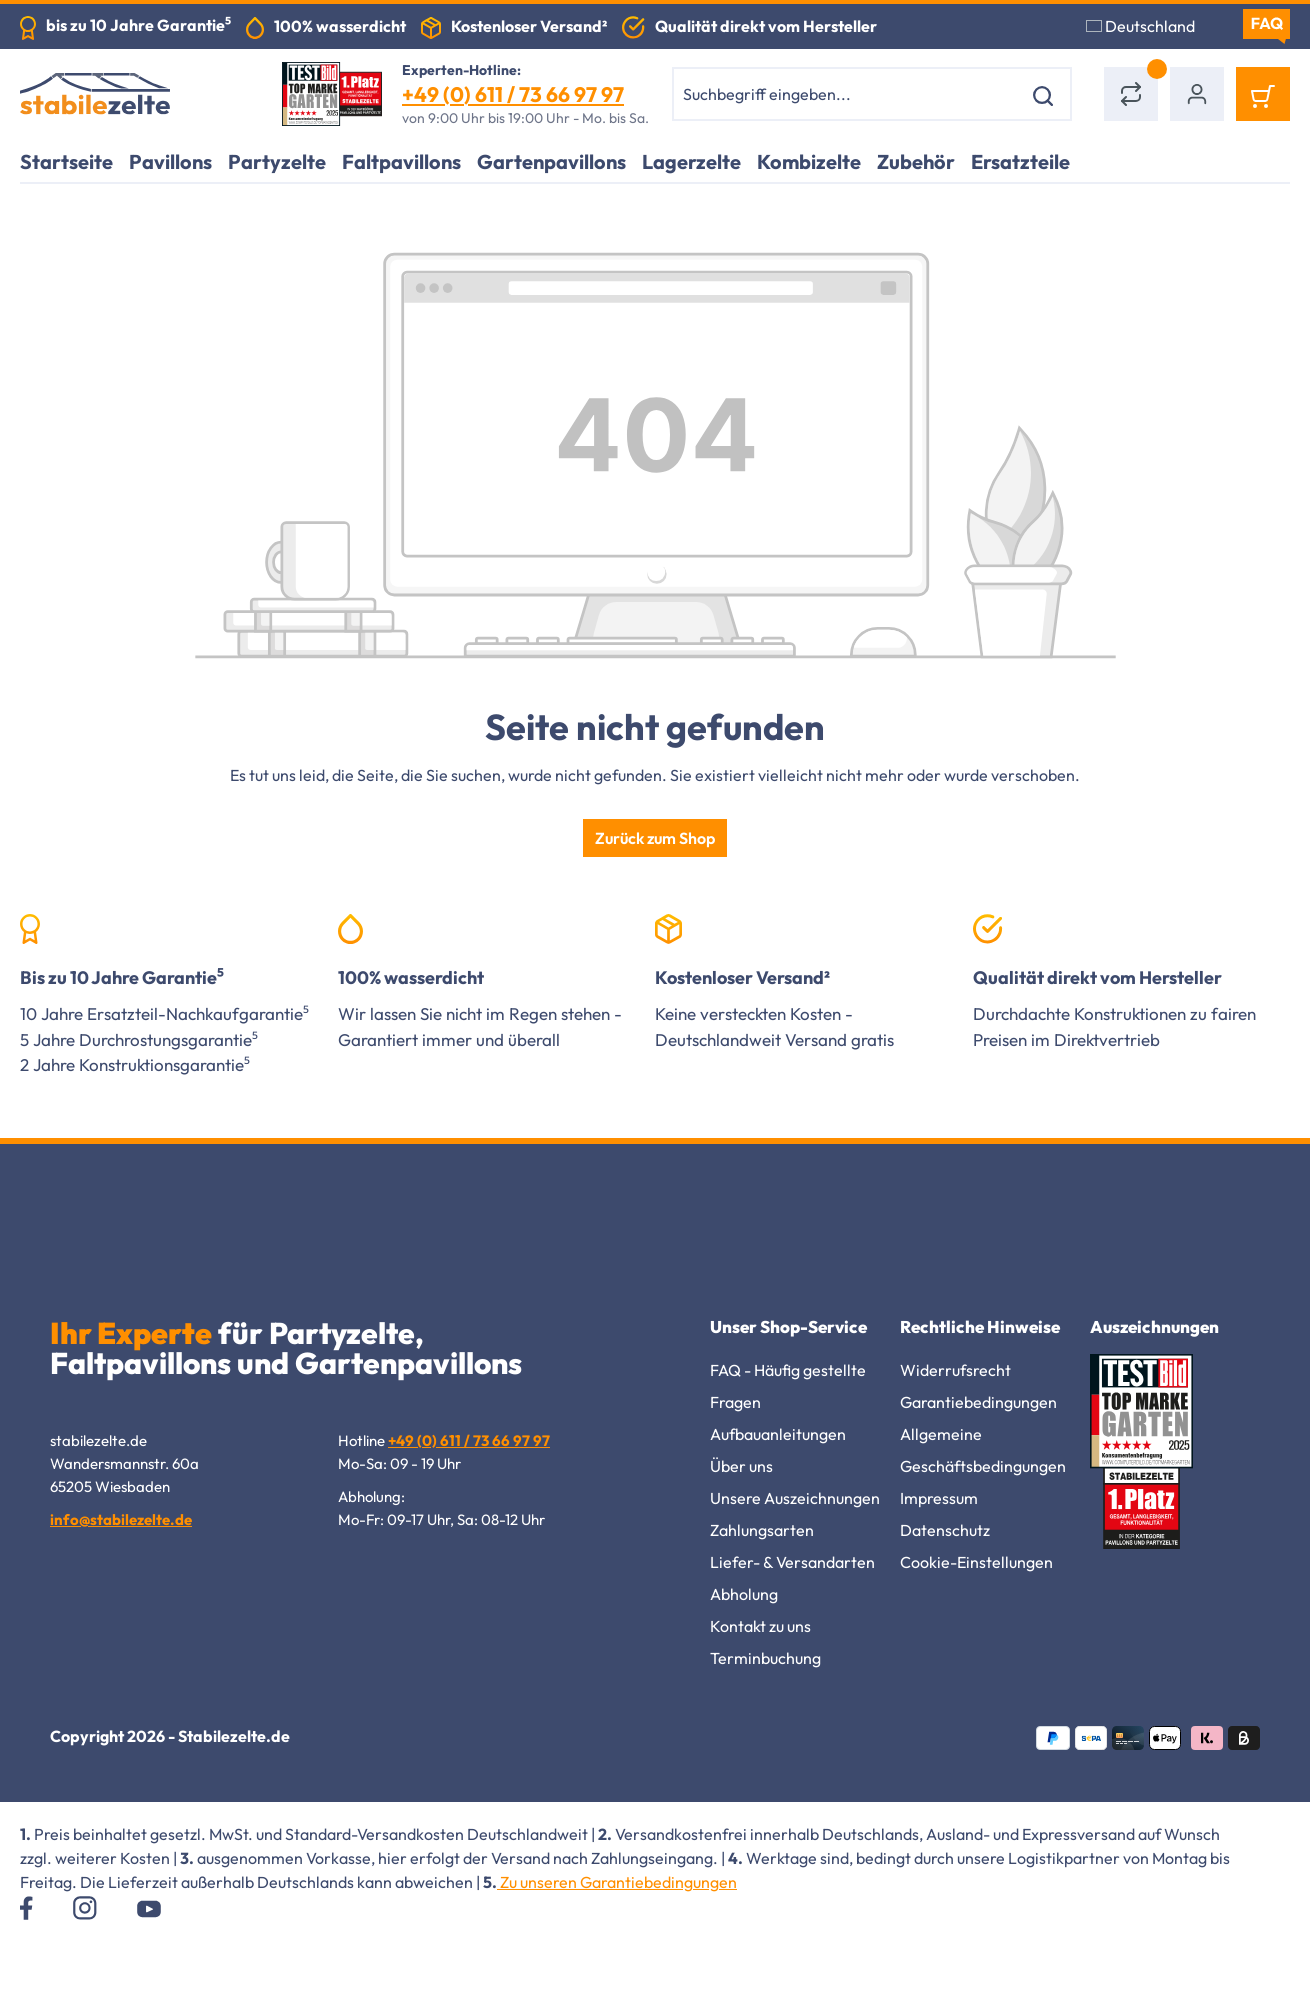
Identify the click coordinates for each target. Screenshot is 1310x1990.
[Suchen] (1046, 94)
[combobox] (847, 94)
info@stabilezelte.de (121, 1519)
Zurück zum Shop (655, 838)
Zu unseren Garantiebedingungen (617, 1882)
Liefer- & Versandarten (792, 1562)
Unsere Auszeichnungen (795, 1498)
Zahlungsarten (762, 1530)
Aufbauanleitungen (778, 1434)
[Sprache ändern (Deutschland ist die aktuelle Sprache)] (1152, 26)
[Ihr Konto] (1197, 94)
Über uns (741, 1466)
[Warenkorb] (1263, 94)
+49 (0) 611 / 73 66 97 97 (513, 94)
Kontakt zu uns (760, 1626)
